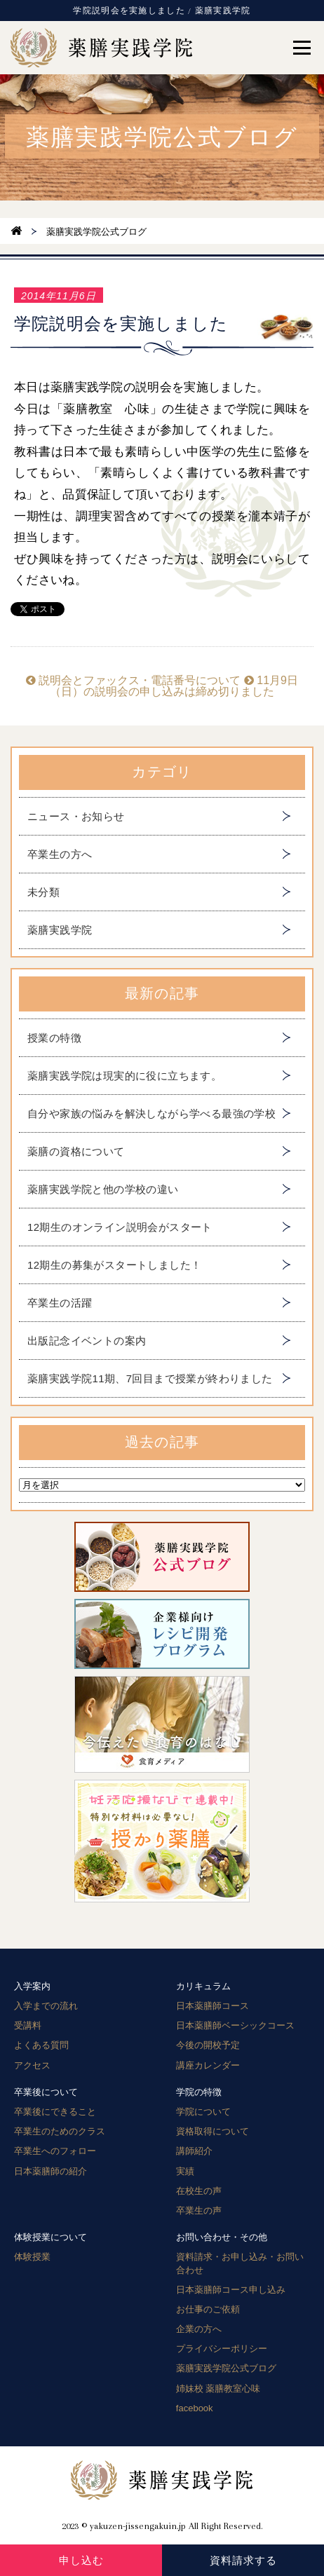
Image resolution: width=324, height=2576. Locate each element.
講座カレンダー (208, 2065)
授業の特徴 (54, 1038)
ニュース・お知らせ (76, 816)
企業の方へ (199, 2329)
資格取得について (212, 2131)
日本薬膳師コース (212, 2006)
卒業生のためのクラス (59, 2131)
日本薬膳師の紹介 (50, 2171)
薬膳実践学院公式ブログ (226, 2368)
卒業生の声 (199, 2210)
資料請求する (243, 2560)
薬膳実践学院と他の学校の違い (103, 1189)
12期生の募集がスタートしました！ (114, 1265)
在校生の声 (199, 2191)
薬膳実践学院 (59, 930)
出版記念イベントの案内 (86, 1341)
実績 (185, 2171)
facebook (194, 2408)
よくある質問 (41, 2045)
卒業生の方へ (59, 854)
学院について (203, 2111)
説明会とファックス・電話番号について (133, 680)
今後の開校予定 (208, 2045)
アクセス (32, 2065)
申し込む (81, 2560)
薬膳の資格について (76, 1151)
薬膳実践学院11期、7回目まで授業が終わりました (150, 1378)
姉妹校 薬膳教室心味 (218, 2388)
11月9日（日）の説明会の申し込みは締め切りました (174, 685)
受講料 (27, 2025)
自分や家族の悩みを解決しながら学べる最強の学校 (151, 1113)
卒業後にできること (55, 2111)
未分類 (43, 892)
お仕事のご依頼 (208, 2309)
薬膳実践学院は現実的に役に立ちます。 (124, 1076)
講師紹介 (194, 2151)
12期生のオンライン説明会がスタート (119, 1227)
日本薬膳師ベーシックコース (235, 2025)
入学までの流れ (46, 2006)
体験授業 (32, 2256)
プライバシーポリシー (221, 2348)
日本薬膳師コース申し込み (230, 2289)
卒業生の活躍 (59, 1303)
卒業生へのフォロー (55, 2151)
